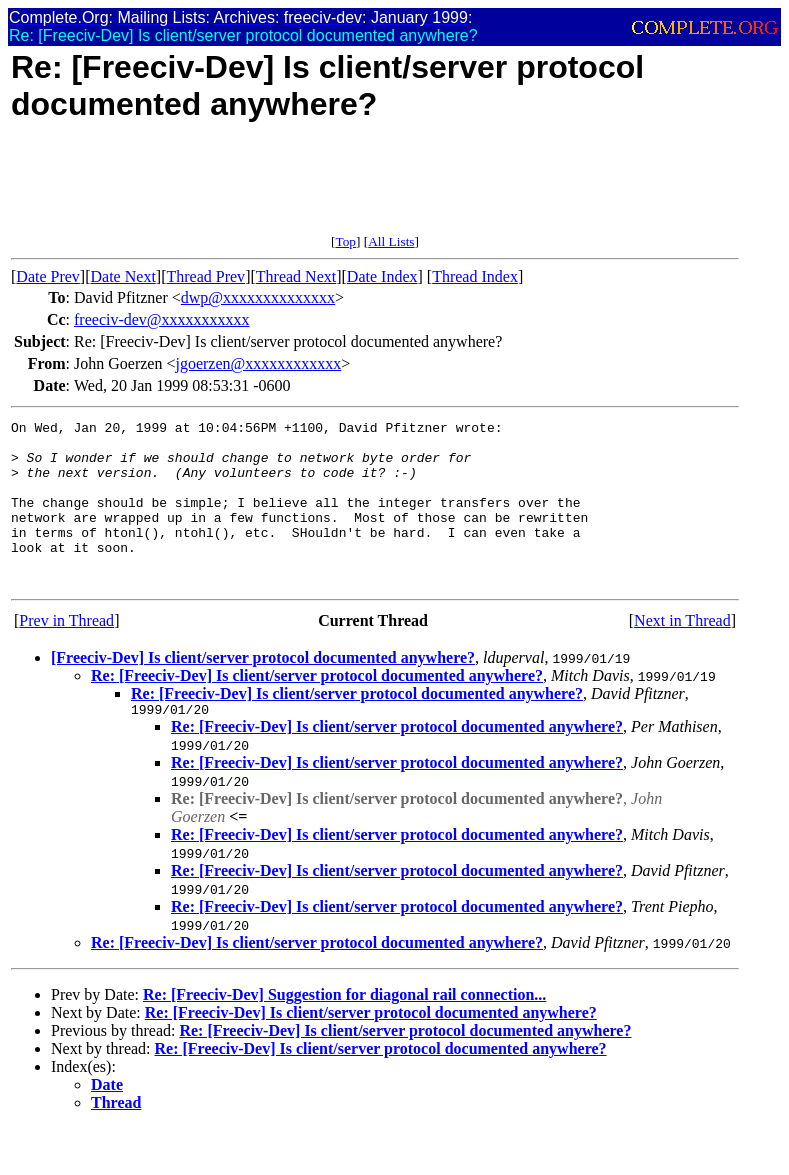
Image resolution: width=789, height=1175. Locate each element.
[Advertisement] (375, 189)
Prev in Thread (66, 653)
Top (345, 241)
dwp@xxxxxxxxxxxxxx (258, 297)
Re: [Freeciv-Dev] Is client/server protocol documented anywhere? (317, 708)
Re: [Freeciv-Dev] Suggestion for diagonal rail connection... (344, 1030)
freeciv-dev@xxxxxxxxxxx (162, 319)
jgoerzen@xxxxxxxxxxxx (258, 363)
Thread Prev (205, 276)
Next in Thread (682, 653)
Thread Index (475, 276)
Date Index (382, 276)
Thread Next (296, 276)
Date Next (123, 276)
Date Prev (48, 276)
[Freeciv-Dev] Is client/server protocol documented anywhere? (263, 690)
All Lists (391, 241)
